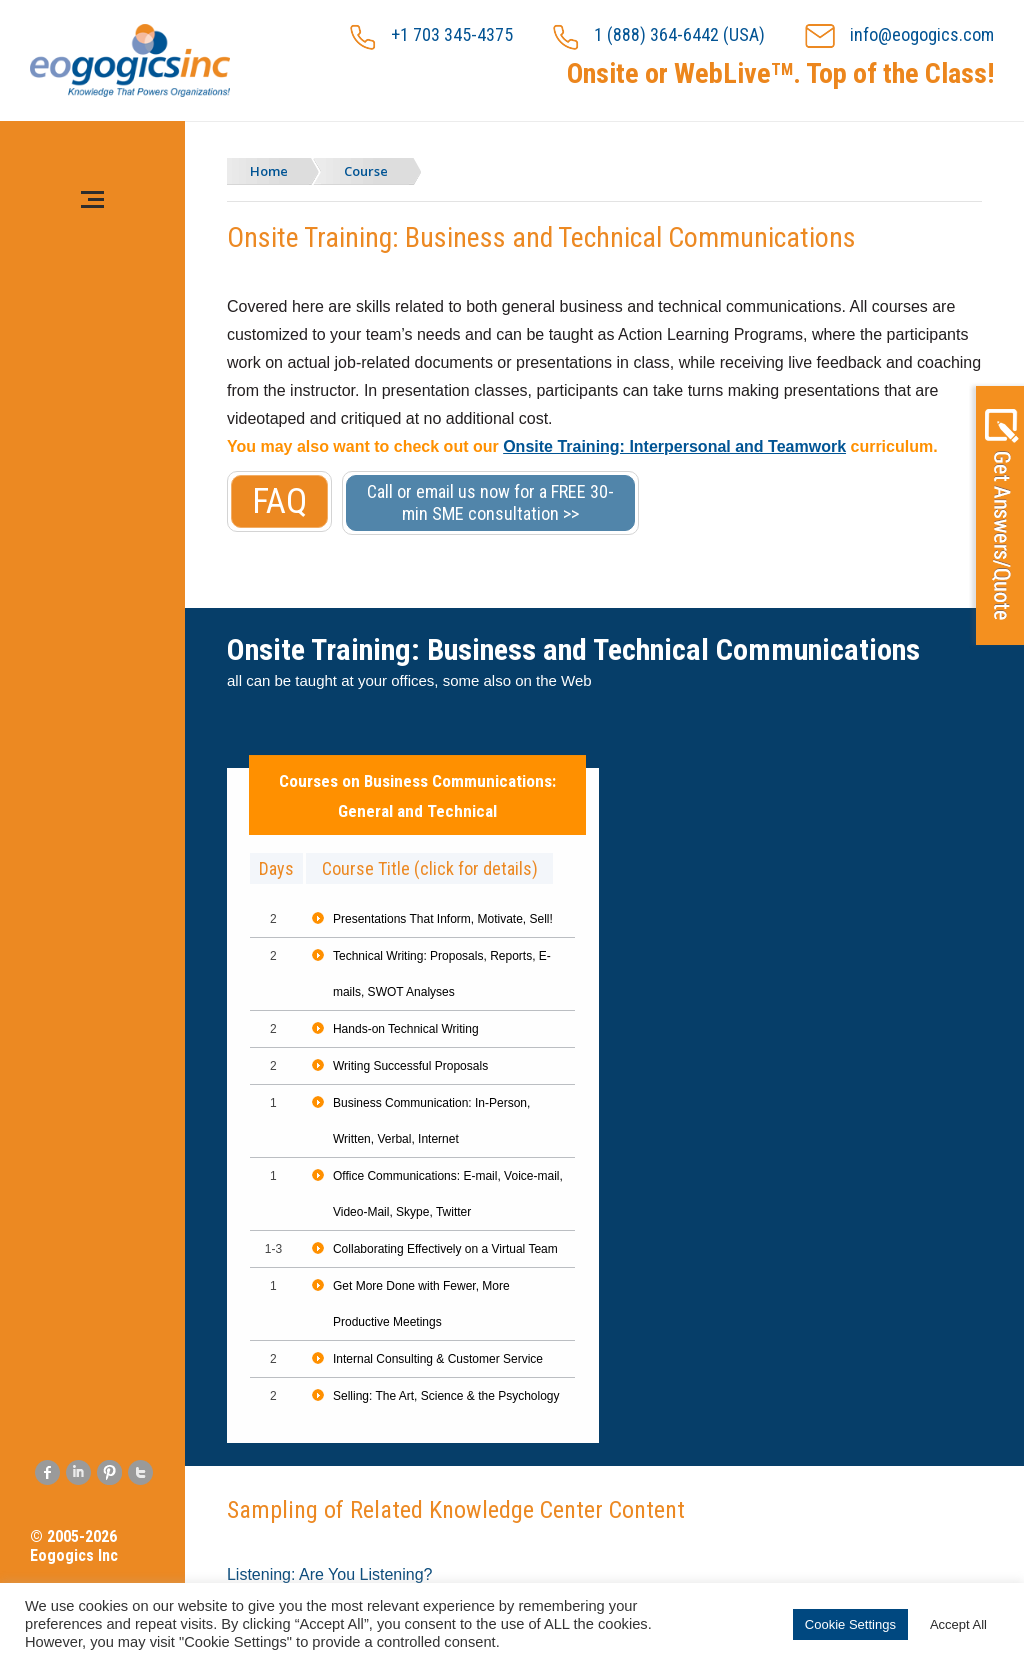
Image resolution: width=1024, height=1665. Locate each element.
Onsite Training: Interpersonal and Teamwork (674, 446)
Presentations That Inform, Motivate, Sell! (443, 919)
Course (366, 171)
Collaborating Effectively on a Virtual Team (445, 1249)
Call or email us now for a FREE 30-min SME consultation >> (490, 502)
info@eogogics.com (899, 36)
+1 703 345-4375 (431, 37)
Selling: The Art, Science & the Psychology (446, 1396)
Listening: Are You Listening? (330, 1574)
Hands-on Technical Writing (406, 1029)
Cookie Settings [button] (850, 1624)
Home (269, 171)
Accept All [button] (958, 1624)
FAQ (279, 501)
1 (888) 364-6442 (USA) (659, 37)
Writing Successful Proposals (410, 1066)
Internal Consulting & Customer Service (438, 1359)
